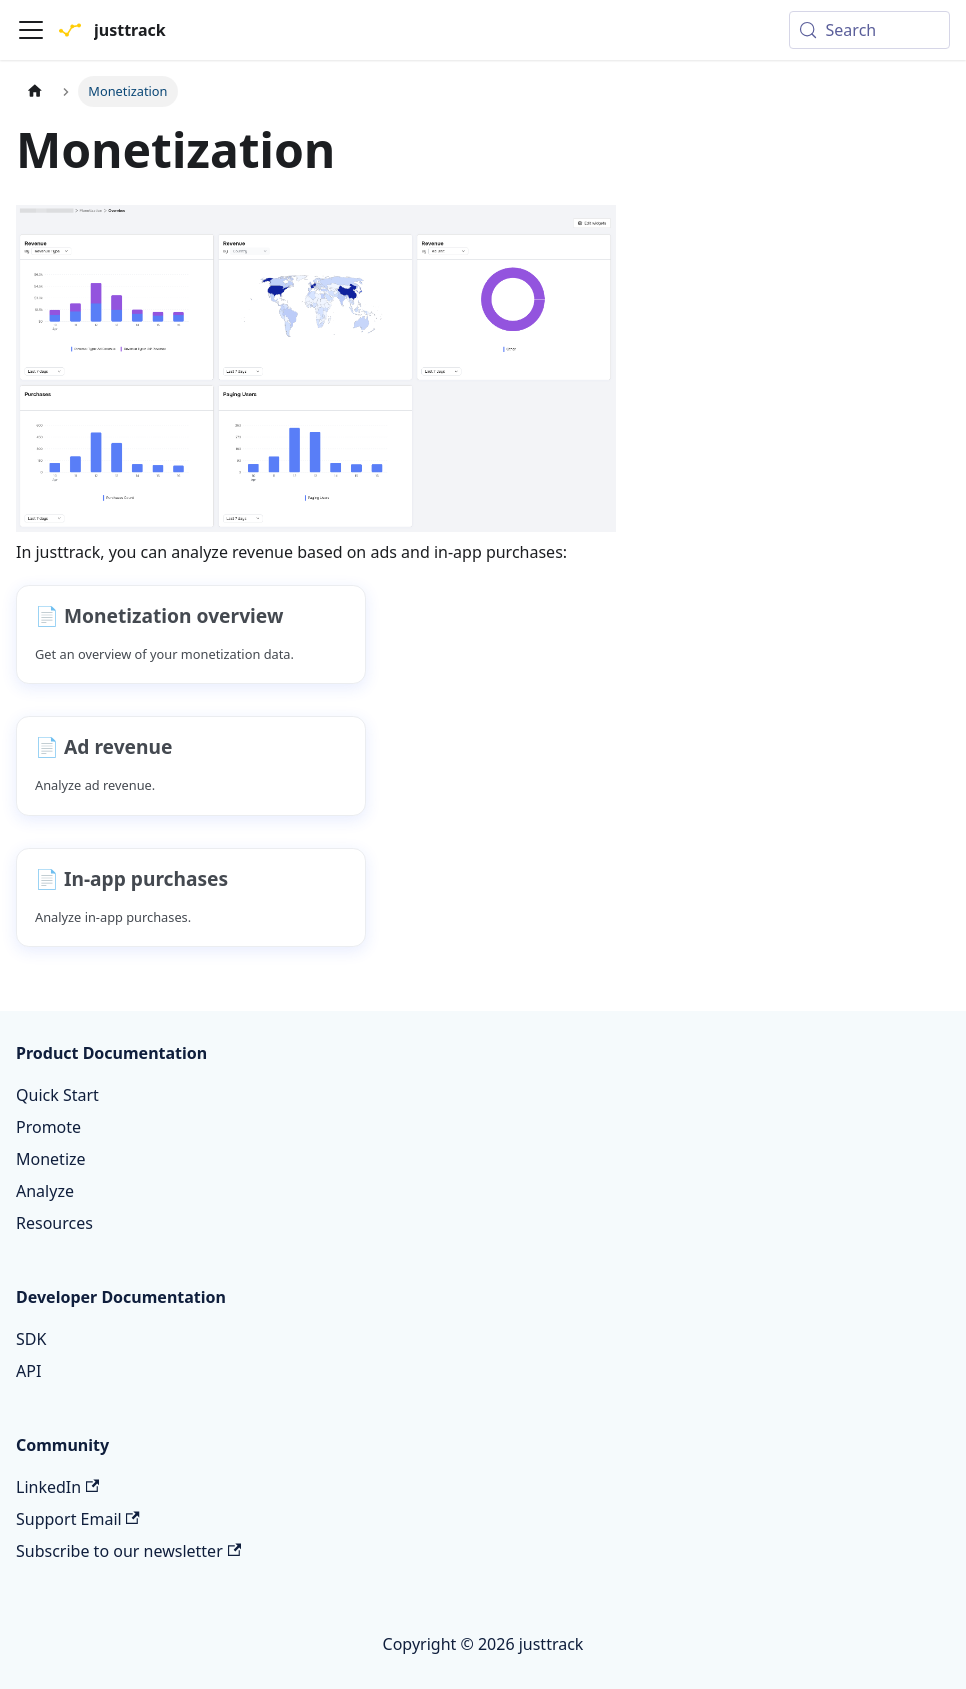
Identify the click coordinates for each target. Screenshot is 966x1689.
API (28, 1371)
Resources (54, 1223)
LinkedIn (57, 1487)
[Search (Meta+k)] (869, 30)
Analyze (45, 1191)
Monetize (51, 1159)
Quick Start (57, 1095)
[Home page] (35, 91)
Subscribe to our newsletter (128, 1551)
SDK (31, 1339)
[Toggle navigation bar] (31, 30)
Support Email (78, 1519)
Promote (48, 1127)
